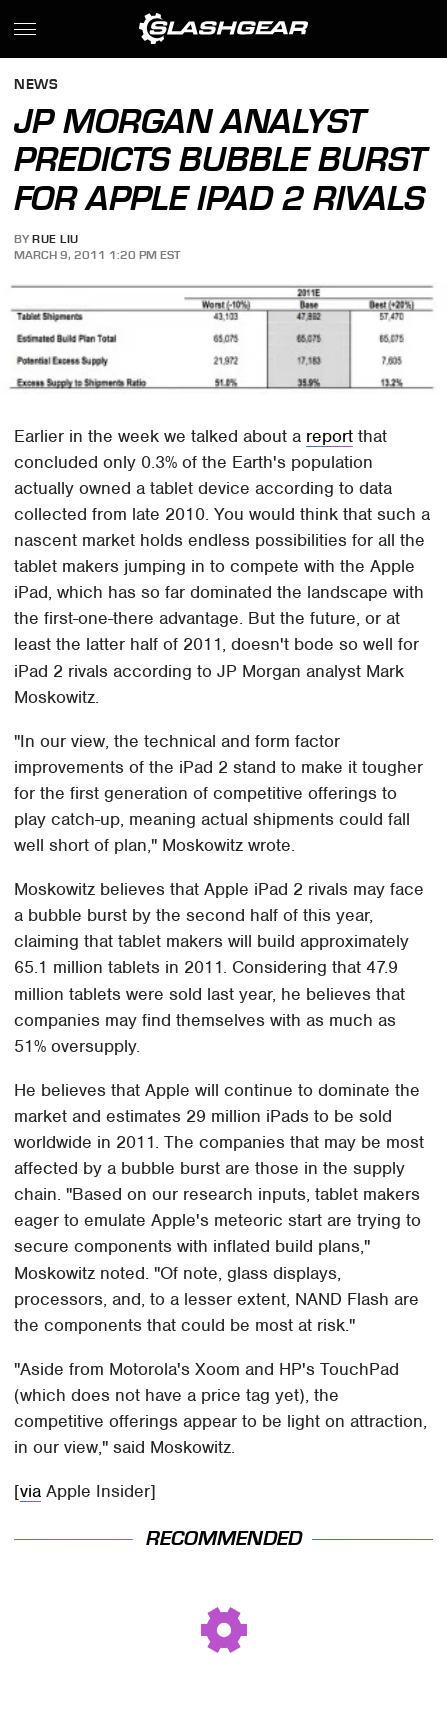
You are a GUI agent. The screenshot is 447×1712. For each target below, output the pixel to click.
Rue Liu (55, 239)
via (30, 1491)
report (329, 436)
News (36, 85)
